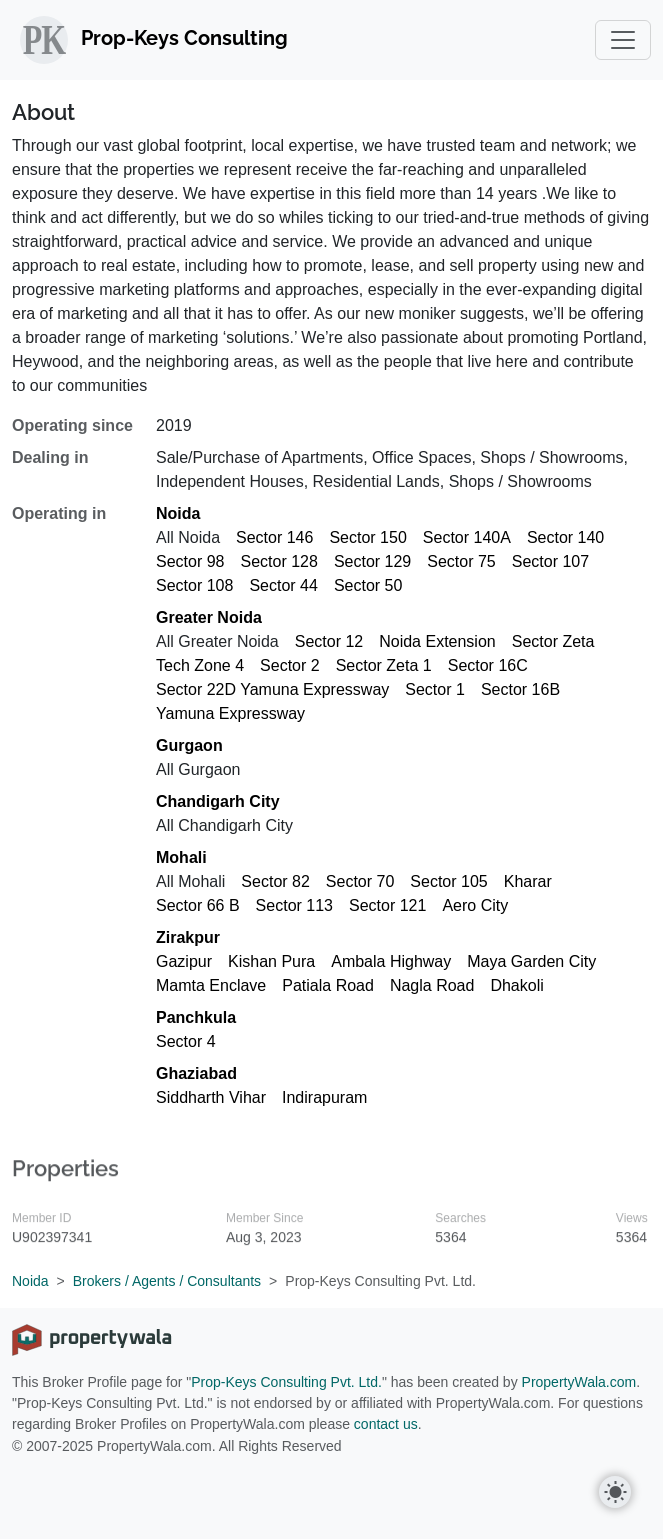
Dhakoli (516, 985)
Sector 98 (190, 561)
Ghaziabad (196, 1073)
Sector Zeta (553, 641)
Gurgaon (189, 745)
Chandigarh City (218, 801)
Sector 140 (565, 537)
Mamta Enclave (211, 985)
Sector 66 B (198, 905)
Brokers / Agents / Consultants (167, 1281)
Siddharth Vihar (211, 1097)
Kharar (528, 881)
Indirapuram (324, 1097)
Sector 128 (278, 561)
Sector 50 (368, 585)
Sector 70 (360, 881)
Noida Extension (437, 641)
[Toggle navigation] (623, 40)
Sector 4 (186, 1041)
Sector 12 (329, 641)
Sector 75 (461, 561)
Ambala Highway (391, 961)
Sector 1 (435, 689)
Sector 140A (467, 537)
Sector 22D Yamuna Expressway (272, 689)
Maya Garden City (531, 961)
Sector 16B (520, 689)
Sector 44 (283, 585)
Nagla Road (432, 985)
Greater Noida (209, 617)
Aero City (475, 905)
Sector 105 (448, 881)
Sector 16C (488, 665)
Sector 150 (367, 537)
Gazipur (184, 961)
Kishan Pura (271, 961)
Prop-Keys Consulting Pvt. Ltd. (286, 1382)
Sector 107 (550, 561)
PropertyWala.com (579, 1382)
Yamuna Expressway (230, 713)
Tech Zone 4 (200, 665)
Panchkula (196, 1017)
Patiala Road (328, 985)
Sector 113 (294, 905)
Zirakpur (188, 937)
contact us (386, 1424)
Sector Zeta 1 (384, 665)
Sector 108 (194, 585)
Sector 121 (387, 905)
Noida (178, 513)
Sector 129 (372, 561)
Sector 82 (275, 881)
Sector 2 (290, 665)
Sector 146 (274, 537)
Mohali (181, 857)
